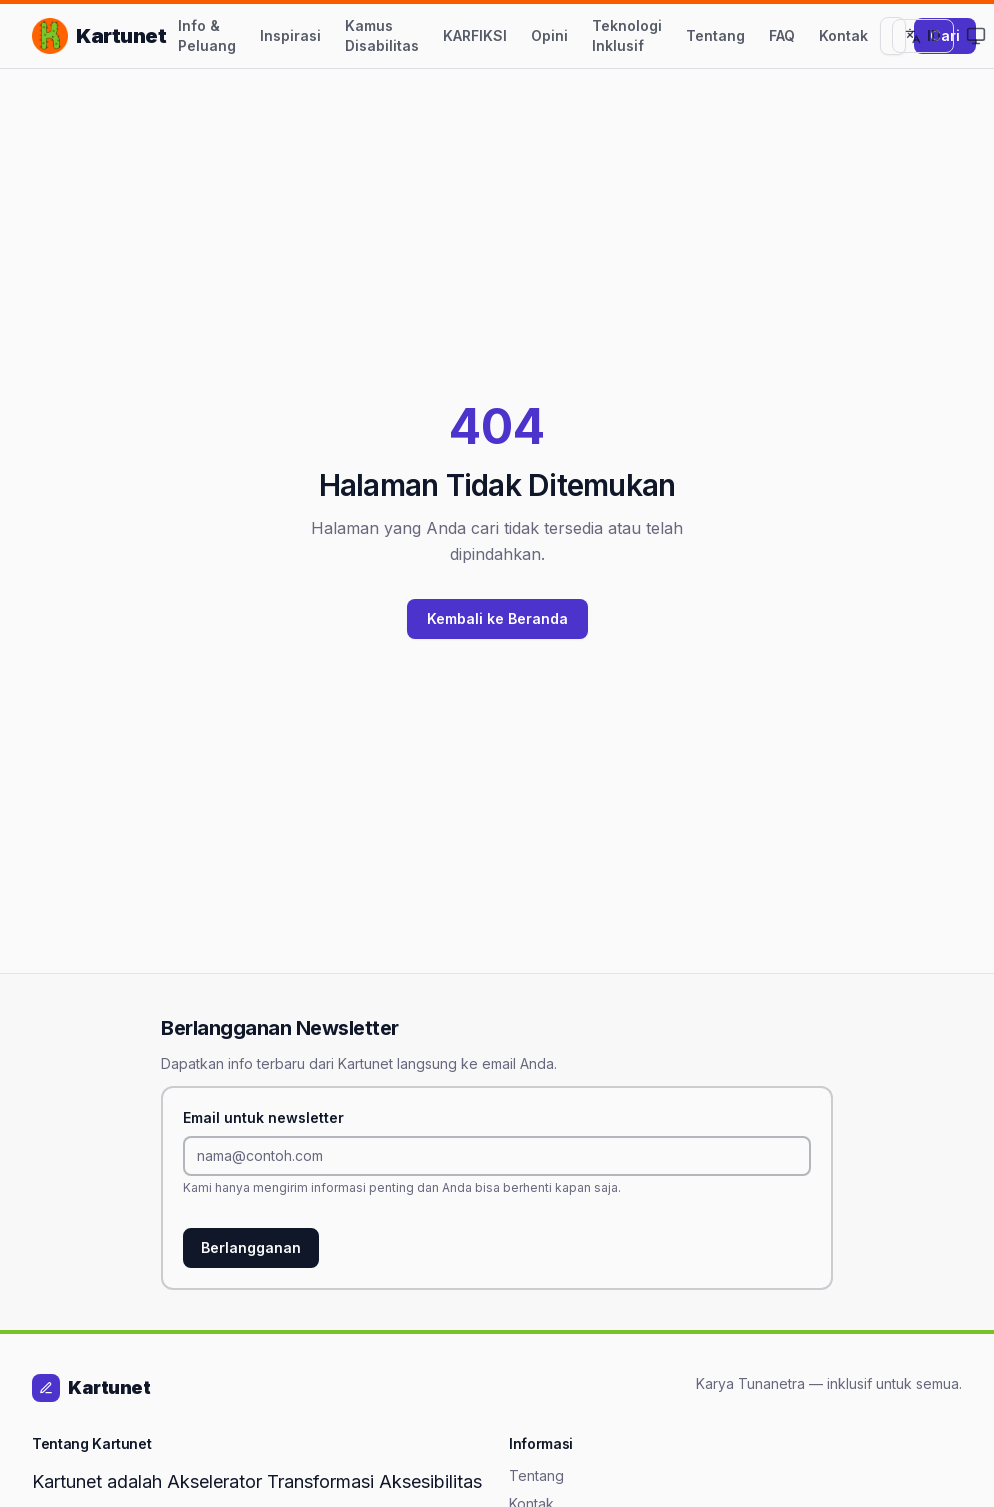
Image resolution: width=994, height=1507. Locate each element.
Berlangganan (251, 1247)
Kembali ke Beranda (497, 618)
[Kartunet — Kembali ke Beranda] (99, 36)
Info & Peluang (207, 35)
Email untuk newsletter (263, 1117)
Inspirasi (290, 35)
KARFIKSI (475, 35)
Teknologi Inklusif (627, 35)
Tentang (715, 35)
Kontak (843, 35)
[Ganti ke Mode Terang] (976, 36)
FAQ (782, 35)
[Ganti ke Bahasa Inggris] (923, 36)
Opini (549, 35)
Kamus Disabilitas (382, 35)
